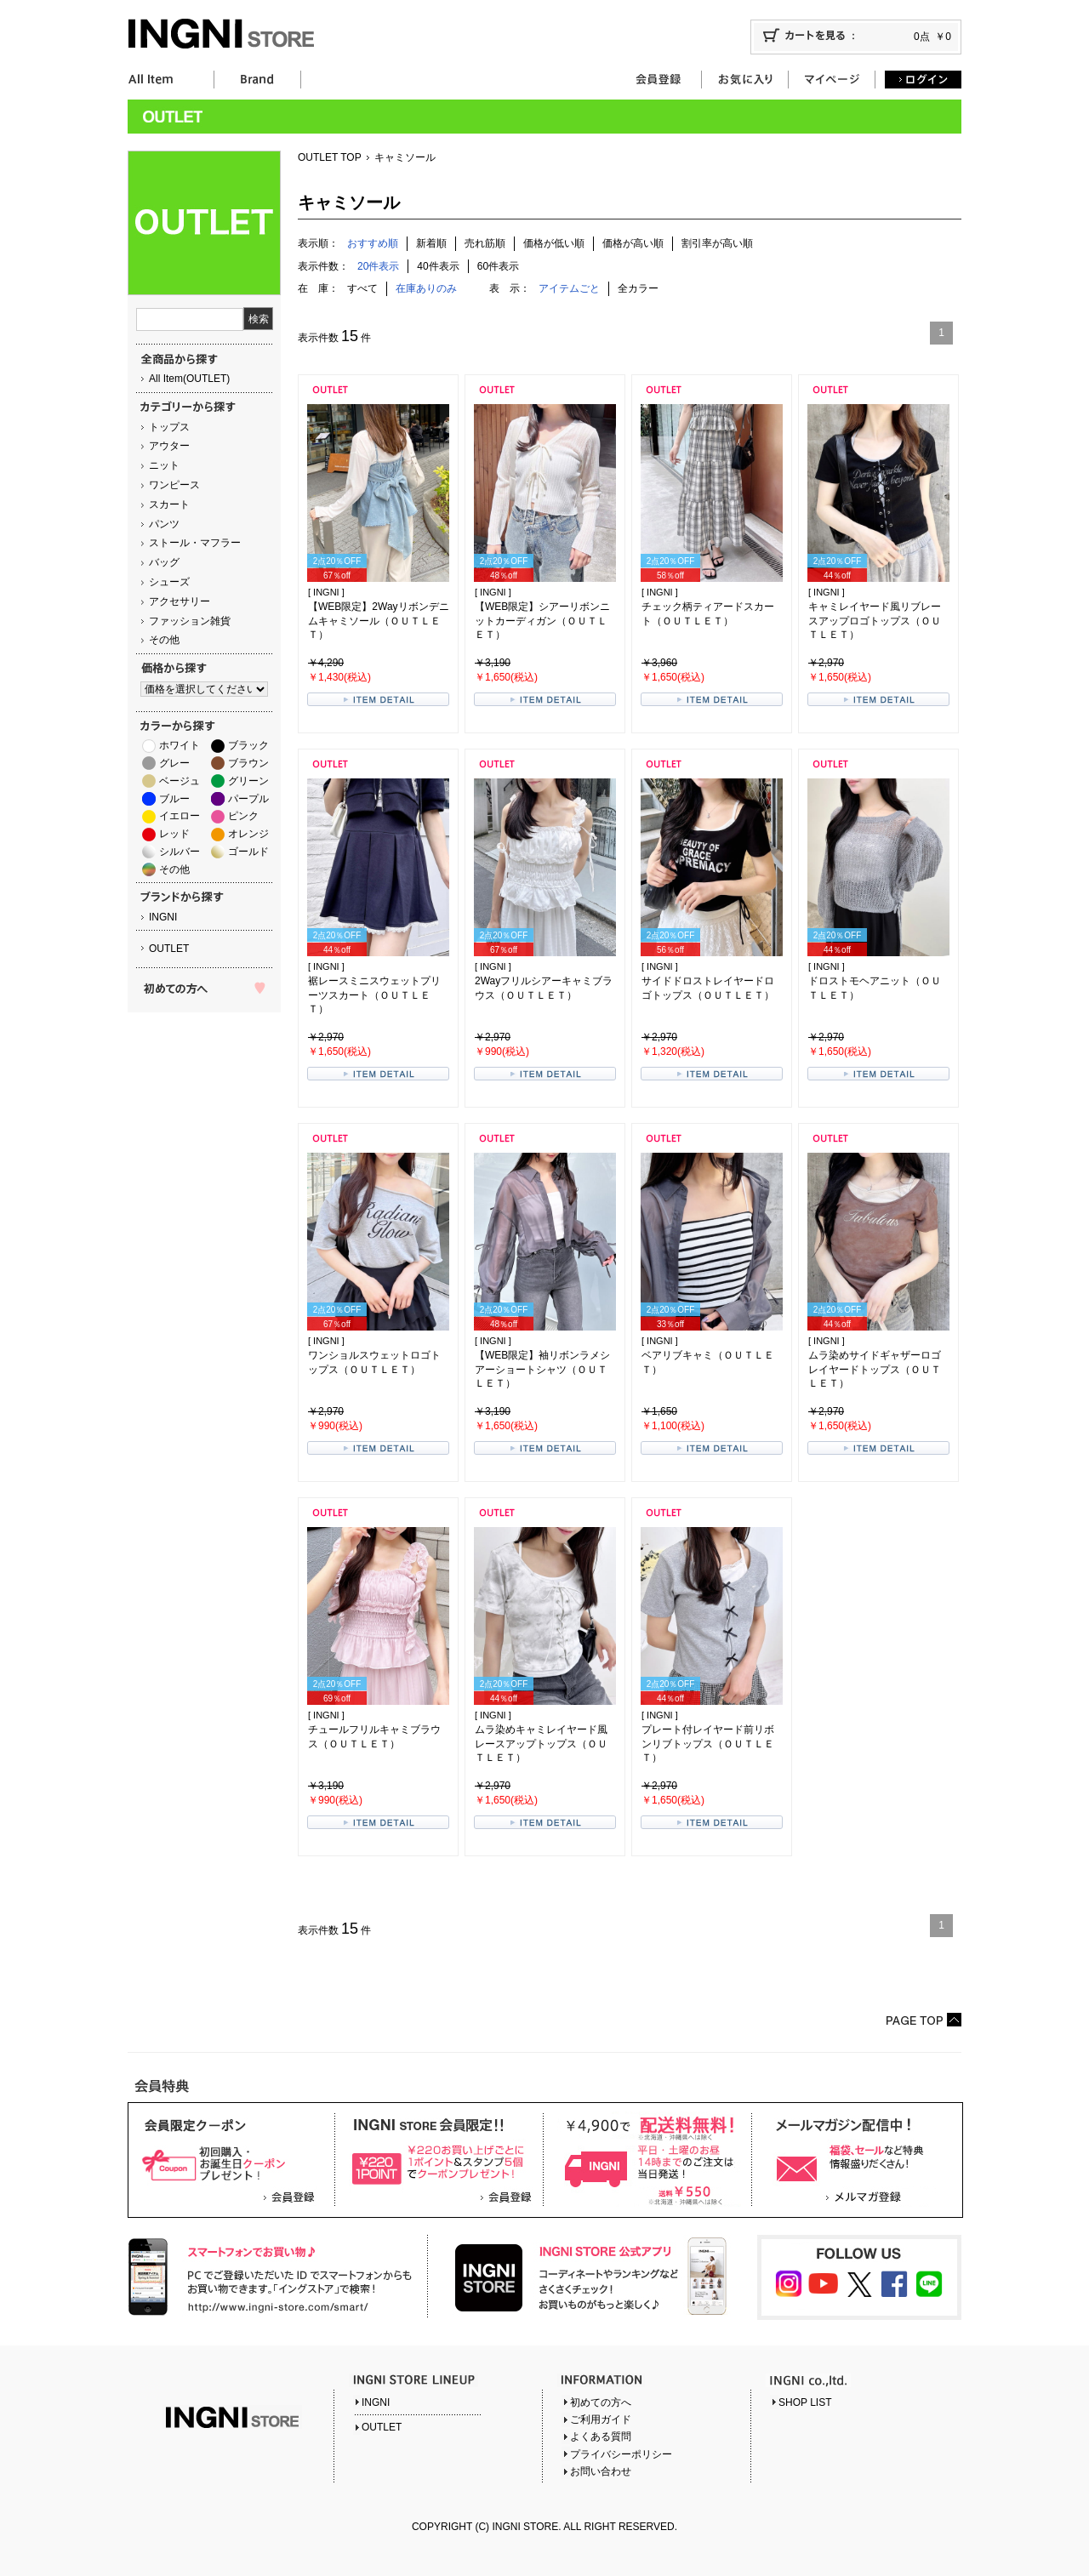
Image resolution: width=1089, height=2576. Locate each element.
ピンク (243, 816)
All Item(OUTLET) (189, 379)
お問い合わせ (600, 2471)
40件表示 (438, 266)
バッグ (164, 562)
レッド (174, 834)
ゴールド (248, 852)
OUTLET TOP (330, 157)
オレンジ (248, 834)
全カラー (638, 288)
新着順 (431, 243)
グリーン (248, 781)
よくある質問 (600, 2436)
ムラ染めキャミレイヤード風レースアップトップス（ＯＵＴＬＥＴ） (541, 1744)
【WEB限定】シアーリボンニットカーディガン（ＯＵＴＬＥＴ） (542, 621)
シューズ (169, 582)
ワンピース (174, 485)
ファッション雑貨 (190, 621)
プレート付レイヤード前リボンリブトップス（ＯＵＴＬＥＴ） (707, 1744)
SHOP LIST (804, 2402)
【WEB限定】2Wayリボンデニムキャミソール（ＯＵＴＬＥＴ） (378, 621)
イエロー (179, 816)
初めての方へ (600, 2402)
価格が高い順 (633, 243)
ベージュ (179, 781)
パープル (248, 799)
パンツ (164, 524)
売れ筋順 (485, 243)
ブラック (248, 745)
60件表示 (498, 266)
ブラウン (248, 763)
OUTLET (169, 949)
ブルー (174, 799)
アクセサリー (179, 601)
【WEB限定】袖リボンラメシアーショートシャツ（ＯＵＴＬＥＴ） (542, 1369)
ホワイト (179, 745)
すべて (362, 288)
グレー (174, 763)
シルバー (179, 852)
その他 (164, 640)
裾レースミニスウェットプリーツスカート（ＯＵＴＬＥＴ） (374, 995)
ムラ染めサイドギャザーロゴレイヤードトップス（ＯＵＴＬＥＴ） (874, 1369)
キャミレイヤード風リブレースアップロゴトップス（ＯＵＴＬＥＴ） (874, 621)
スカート (169, 504)
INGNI (163, 917)
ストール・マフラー (195, 543)
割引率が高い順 (717, 243)
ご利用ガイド (600, 2419)
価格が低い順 (553, 243)
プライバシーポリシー (621, 2454)
